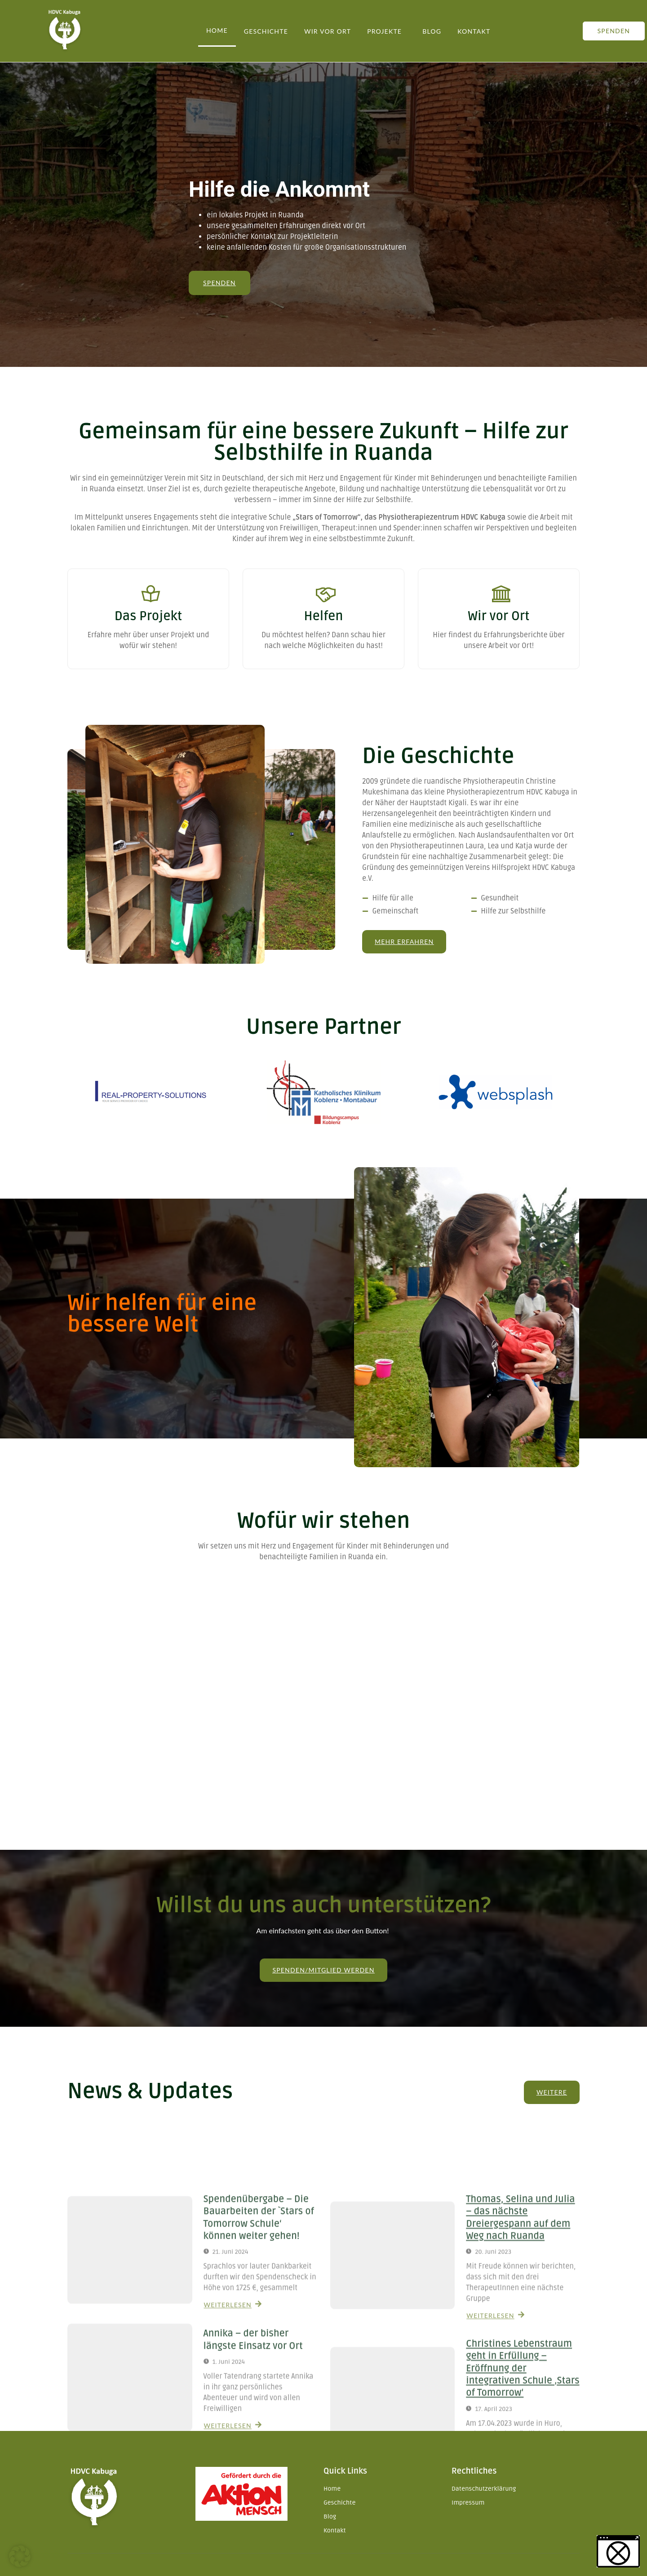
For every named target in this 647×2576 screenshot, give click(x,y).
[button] (20, 2556)
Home (217, 30)
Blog (431, 31)
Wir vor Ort (327, 31)
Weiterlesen (148, 664)
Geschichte (266, 31)
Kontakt (473, 31)
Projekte (384, 31)
